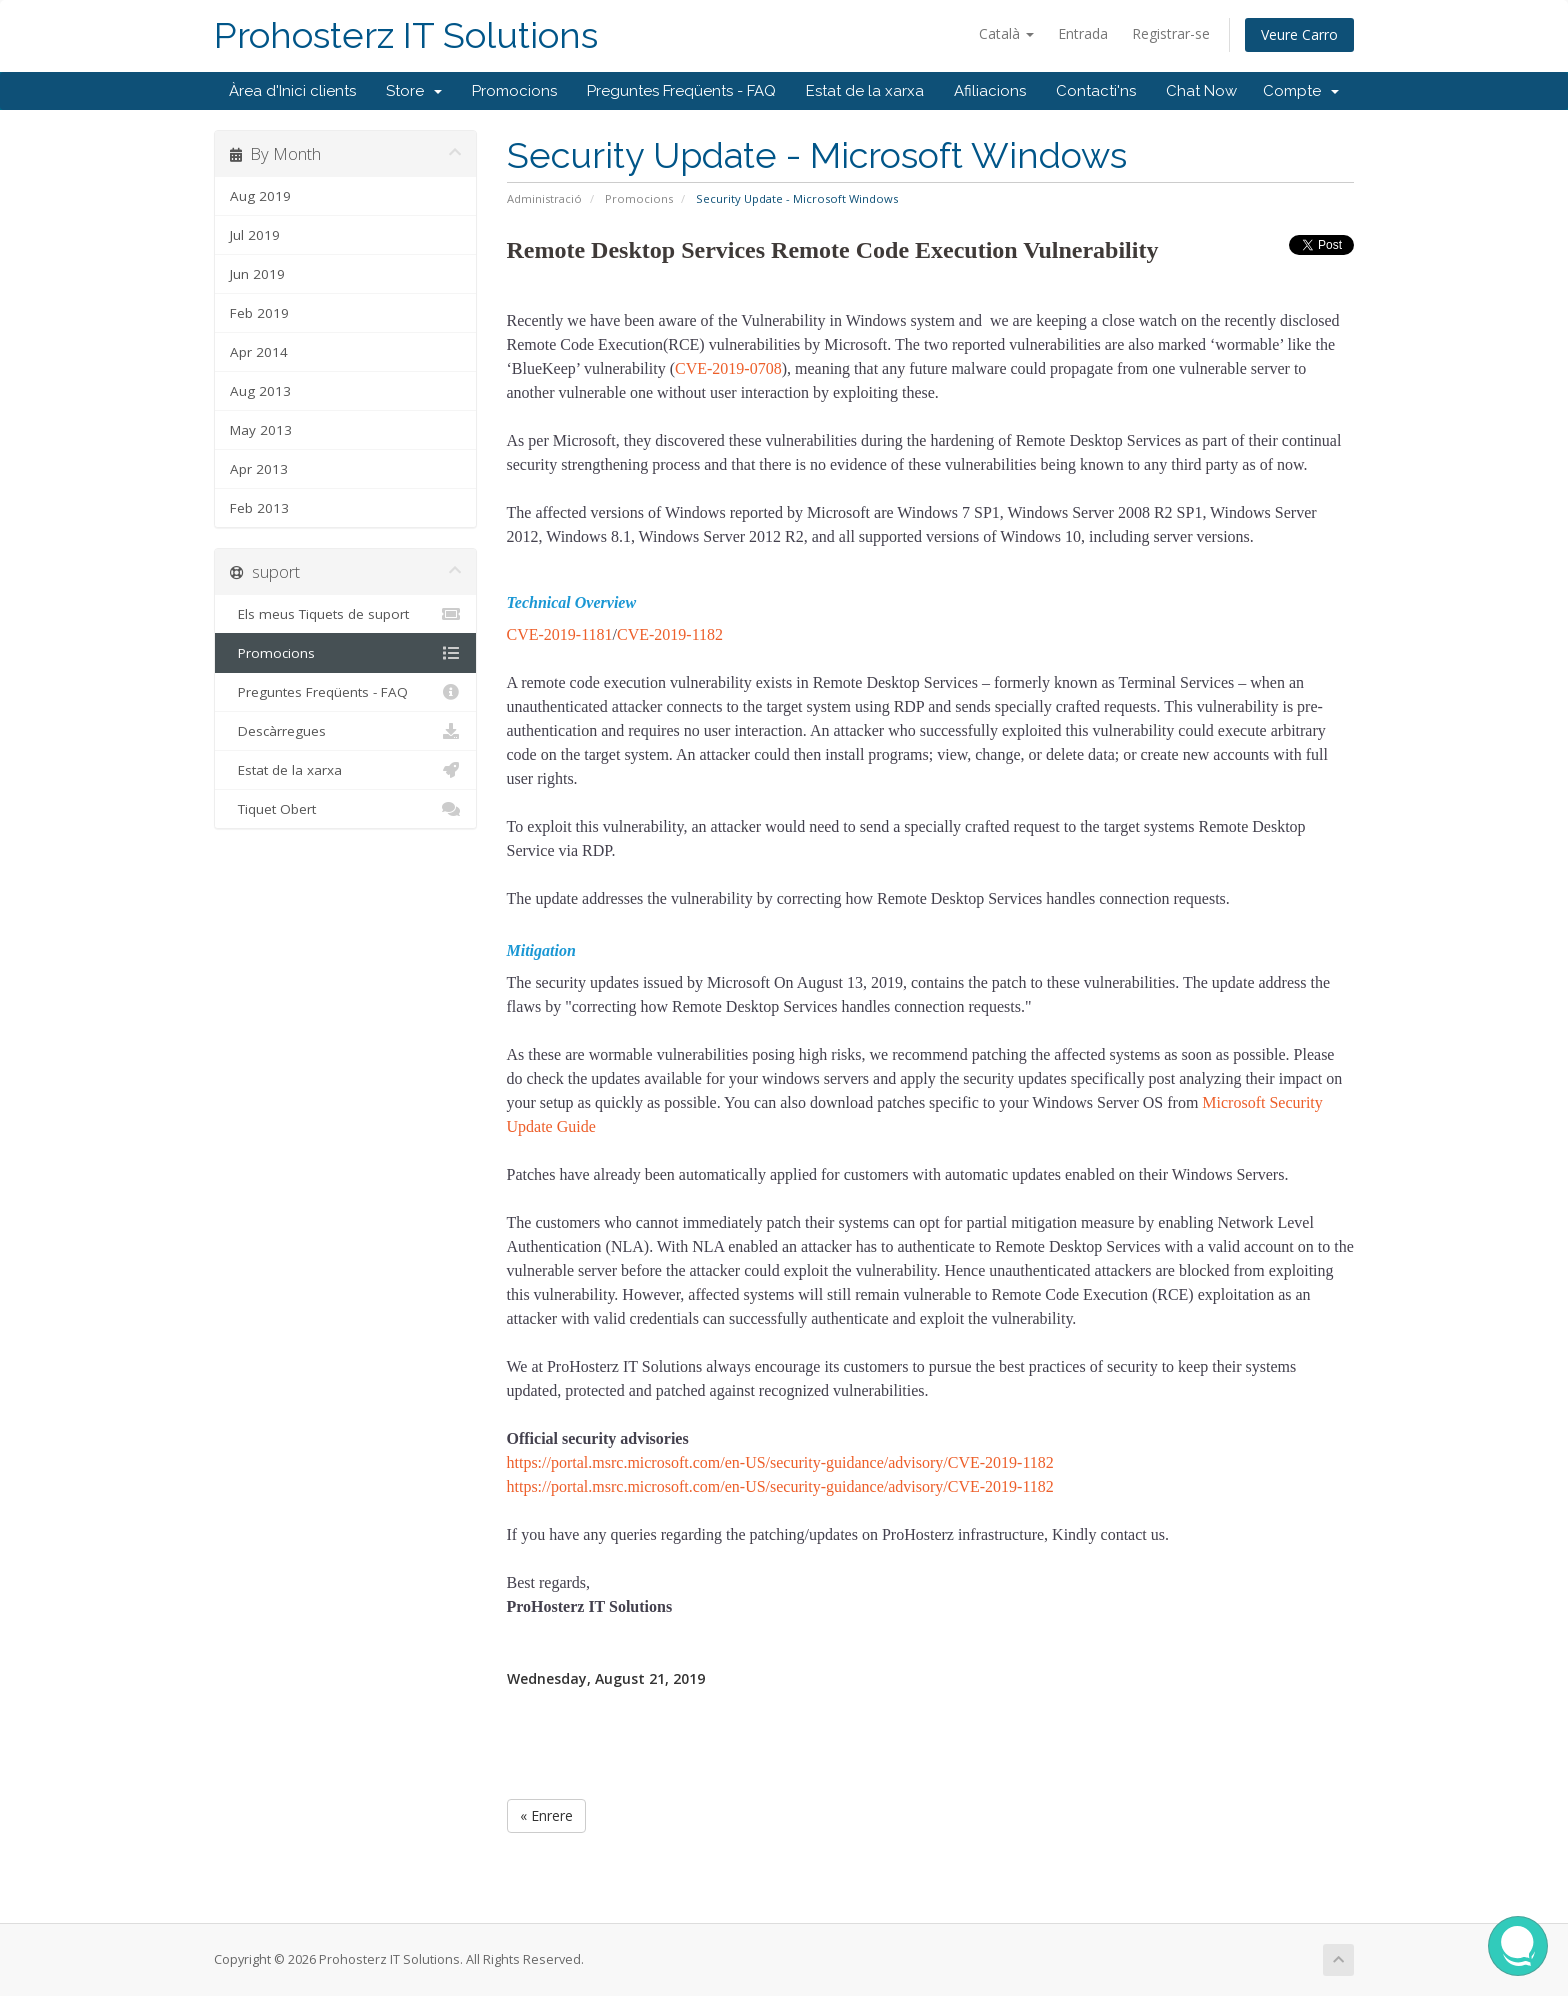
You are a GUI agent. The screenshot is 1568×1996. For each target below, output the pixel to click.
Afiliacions (990, 91)
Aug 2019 (260, 196)
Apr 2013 (259, 469)
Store (414, 91)
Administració (544, 198)
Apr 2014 (259, 352)
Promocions (514, 91)
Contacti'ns (1096, 91)
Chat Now (1201, 91)
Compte (1301, 91)
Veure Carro (1299, 34)
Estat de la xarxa (865, 91)
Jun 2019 (257, 274)
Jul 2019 (255, 235)
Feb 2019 (259, 313)
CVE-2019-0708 (728, 368)
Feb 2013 (259, 508)
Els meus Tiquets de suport (345, 614)
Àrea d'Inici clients (292, 91)
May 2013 (261, 430)
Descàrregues (345, 731)
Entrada (1083, 33)
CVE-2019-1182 (670, 634)
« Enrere (546, 1815)
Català (1006, 33)
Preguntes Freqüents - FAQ (681, 91)
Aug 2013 (260, 391)
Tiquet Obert (345, 809)
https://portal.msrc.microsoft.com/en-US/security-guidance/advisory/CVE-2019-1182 (780, 1462)
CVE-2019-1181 (560, 634)
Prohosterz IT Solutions (406, 35)
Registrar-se (1171, 33)
